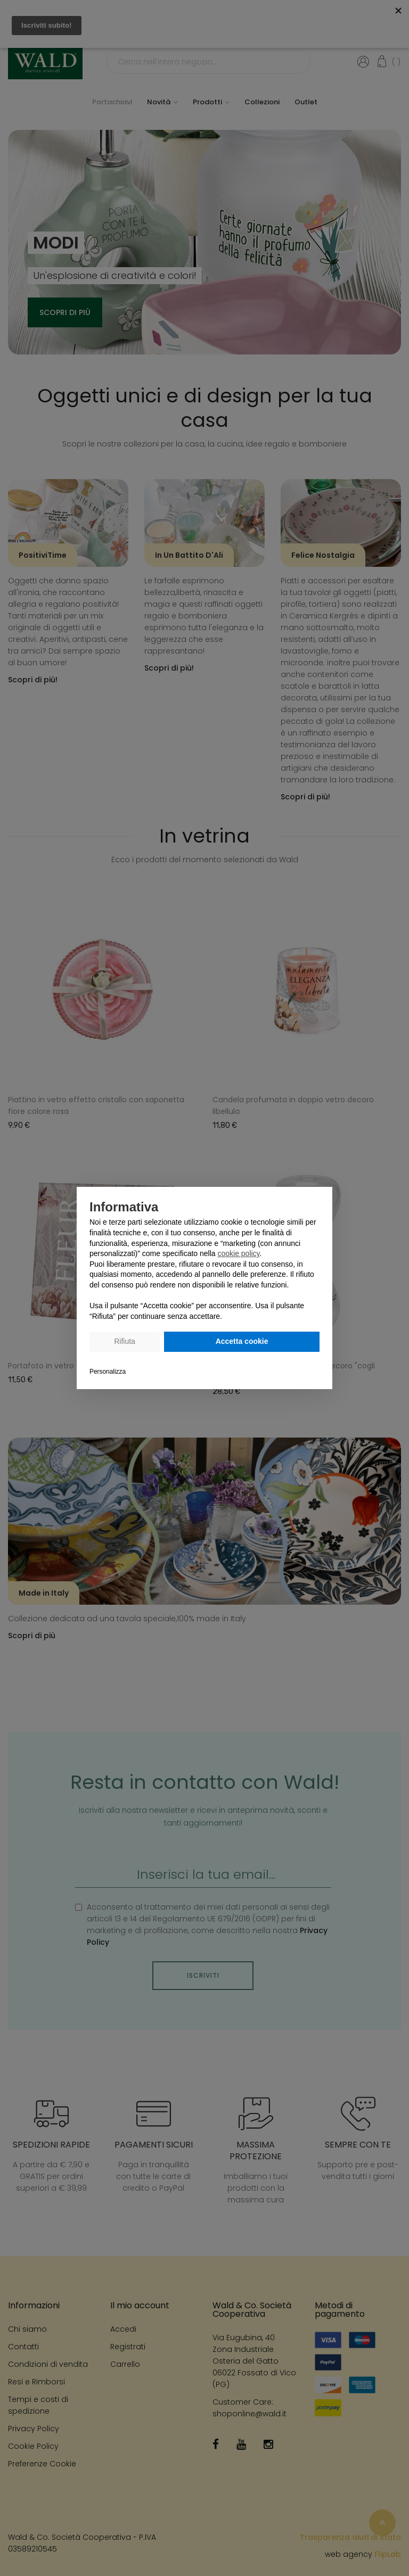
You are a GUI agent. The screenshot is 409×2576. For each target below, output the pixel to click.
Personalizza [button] (107, 1371)
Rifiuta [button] (124, 1341)
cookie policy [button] (238, 1253)
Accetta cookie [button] (242, 1341)
